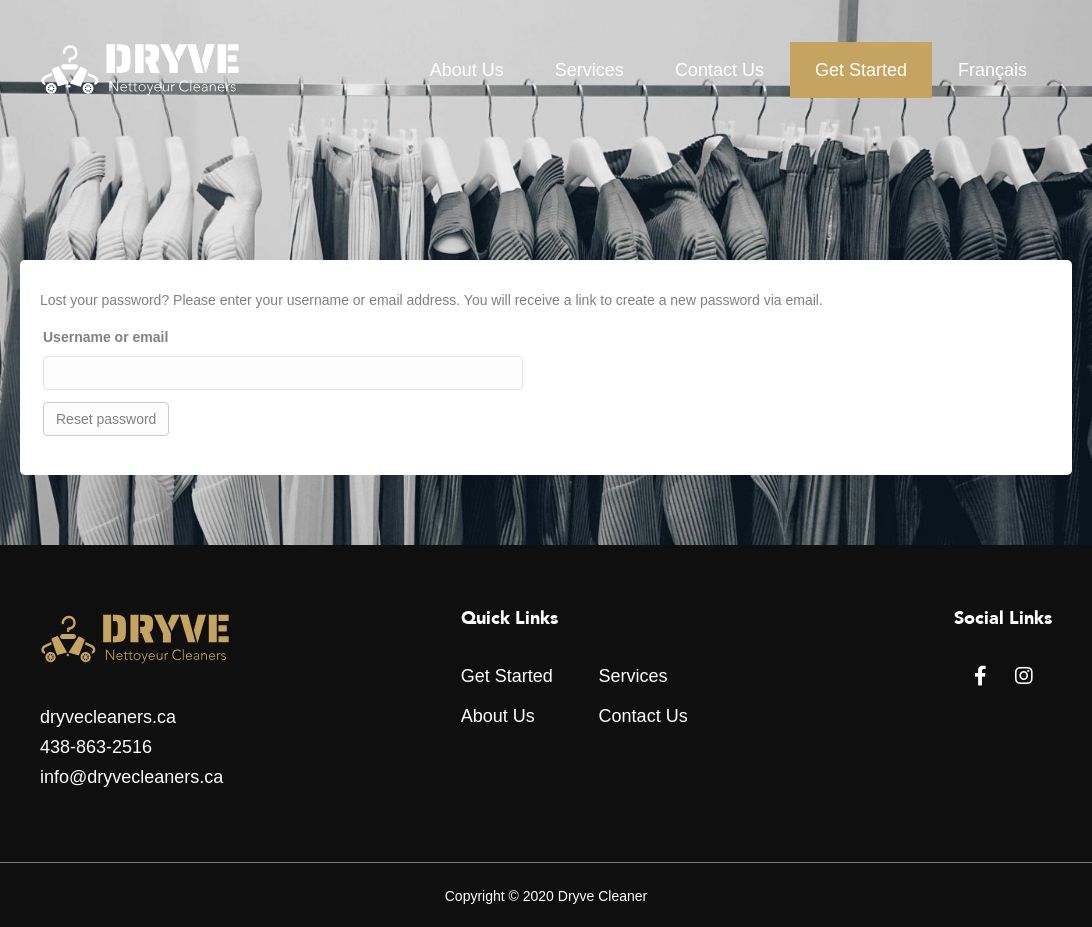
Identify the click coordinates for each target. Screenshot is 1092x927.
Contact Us (719, 70)
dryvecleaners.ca (108, 717)
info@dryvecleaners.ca (131, 777)
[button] (980, 676)
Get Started (861, 70)
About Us (467, 70)
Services (589, 70)
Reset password (106, 419)
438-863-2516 (96, 747)
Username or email (105, 337)
